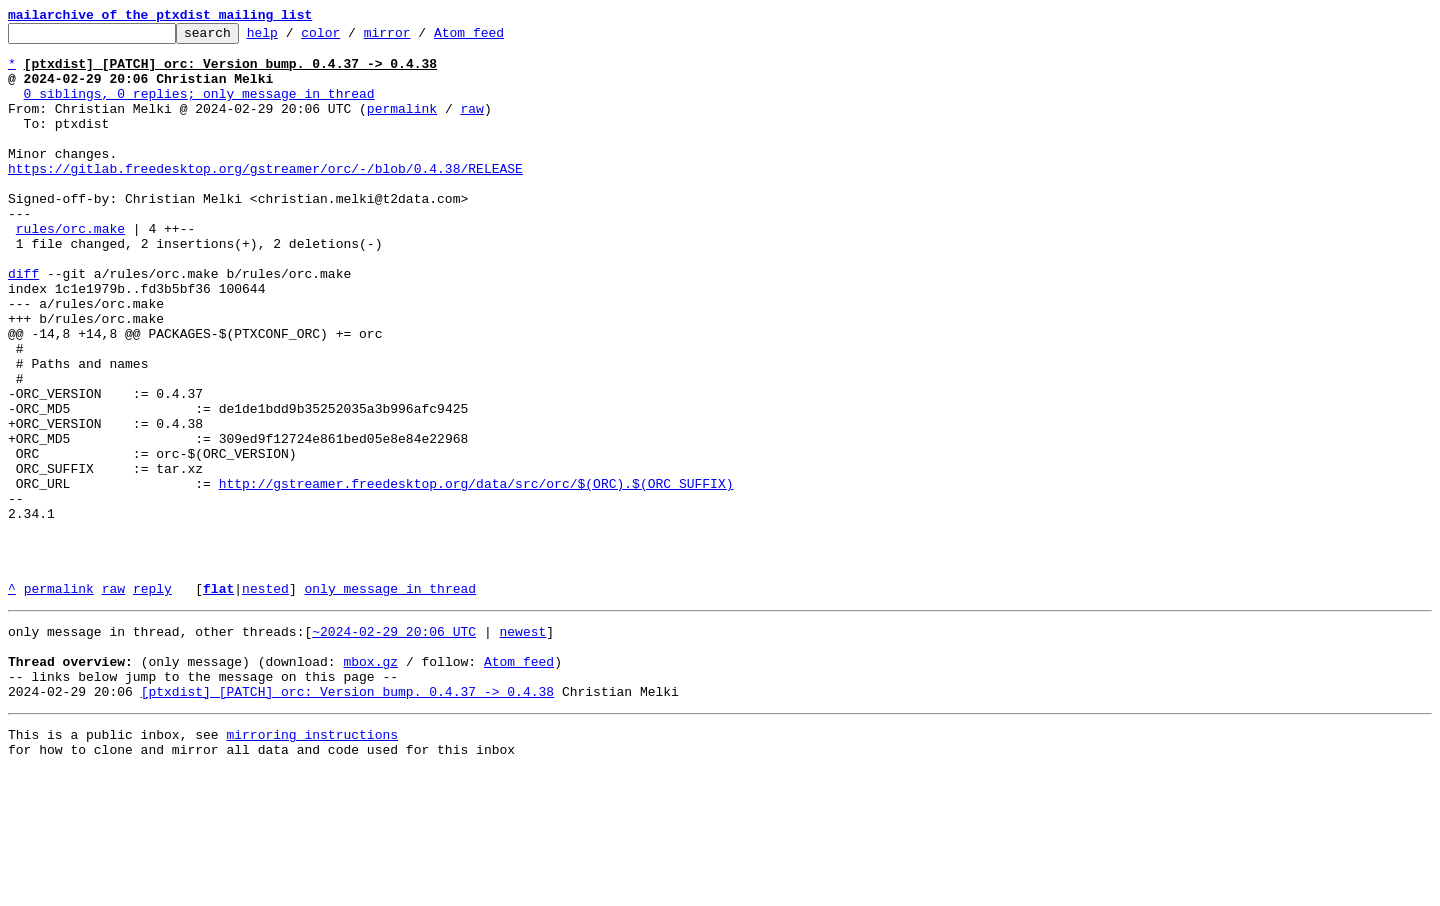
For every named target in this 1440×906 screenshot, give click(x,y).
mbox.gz (370, 784)
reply (152, 702)
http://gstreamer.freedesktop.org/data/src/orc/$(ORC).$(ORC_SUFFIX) (476, 576)
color (351, 38)
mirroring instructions (312, 866)
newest (522, 748)
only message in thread (390, 702)
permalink (402, 126)
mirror (418, 38)
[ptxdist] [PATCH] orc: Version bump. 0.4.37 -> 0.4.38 (347, 820)
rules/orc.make (70, 270)
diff (23, 324)
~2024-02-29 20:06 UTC (394, 748)
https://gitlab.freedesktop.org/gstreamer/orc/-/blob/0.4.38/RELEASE (265, 198)
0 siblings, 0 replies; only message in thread (199, 108)
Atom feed (500, 38)
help (293, 38)
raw (471, 126)
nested (265, 702)
